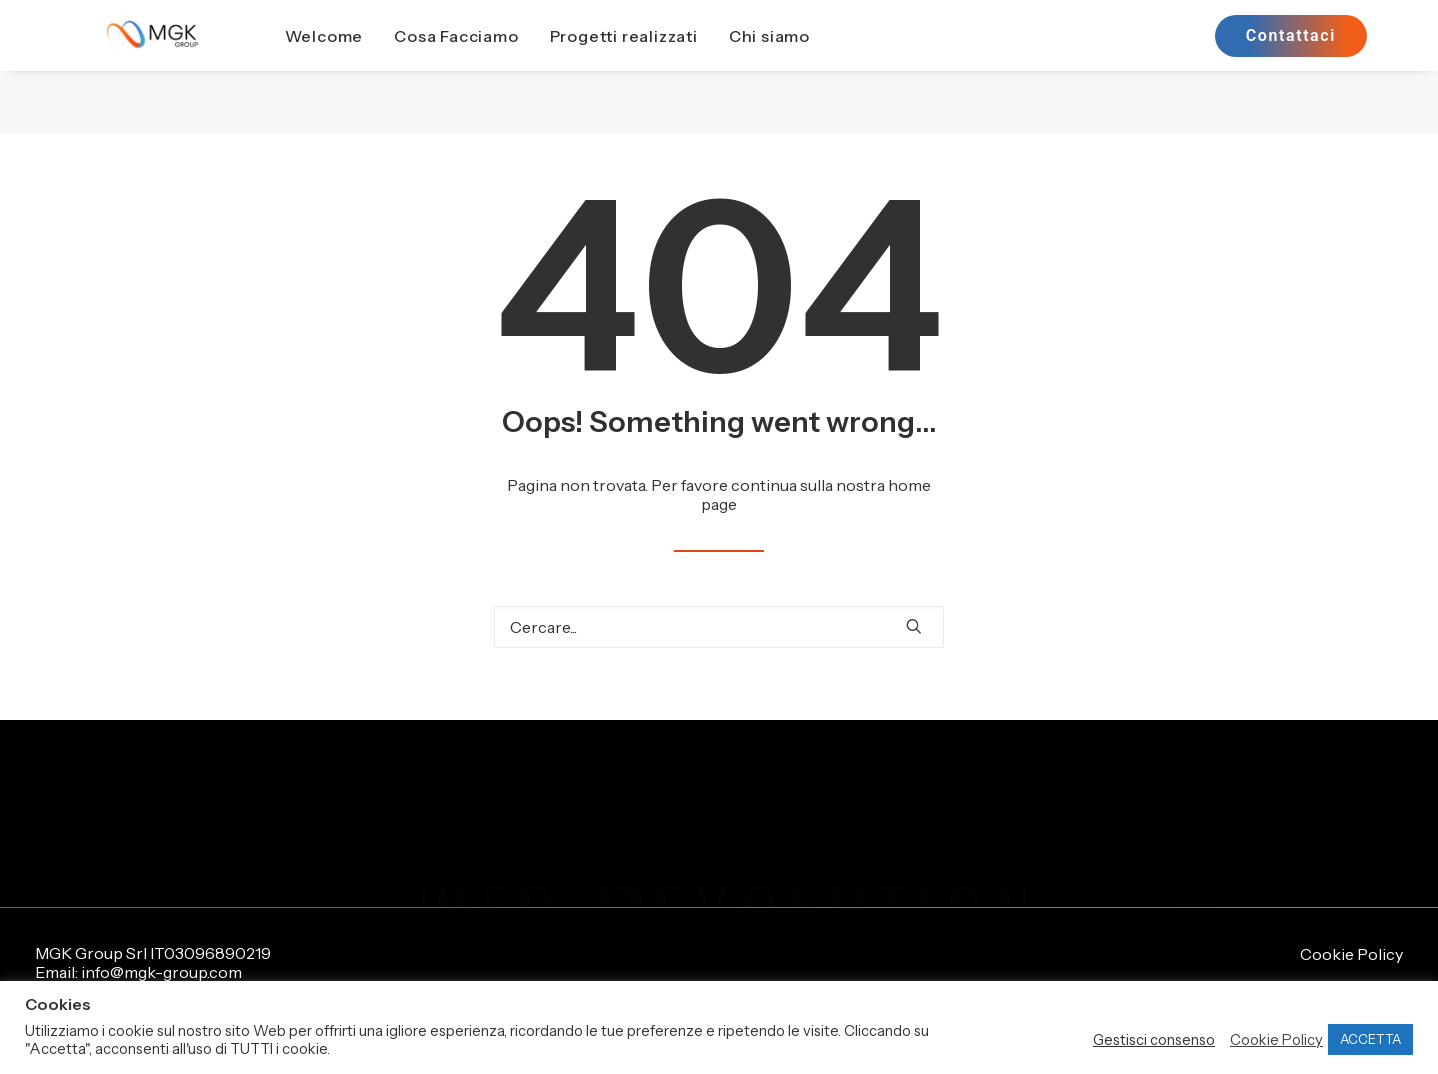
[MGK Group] (175, 67)
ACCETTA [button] (1370, 1039)
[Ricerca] (719, 627)
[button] (914, 626)
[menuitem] (369, 67)
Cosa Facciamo (502, 67)
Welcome (369, 67)
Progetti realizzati (669, 67)
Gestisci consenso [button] (1154, 1040)
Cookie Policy (1351, 954)
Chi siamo (814, 67)
